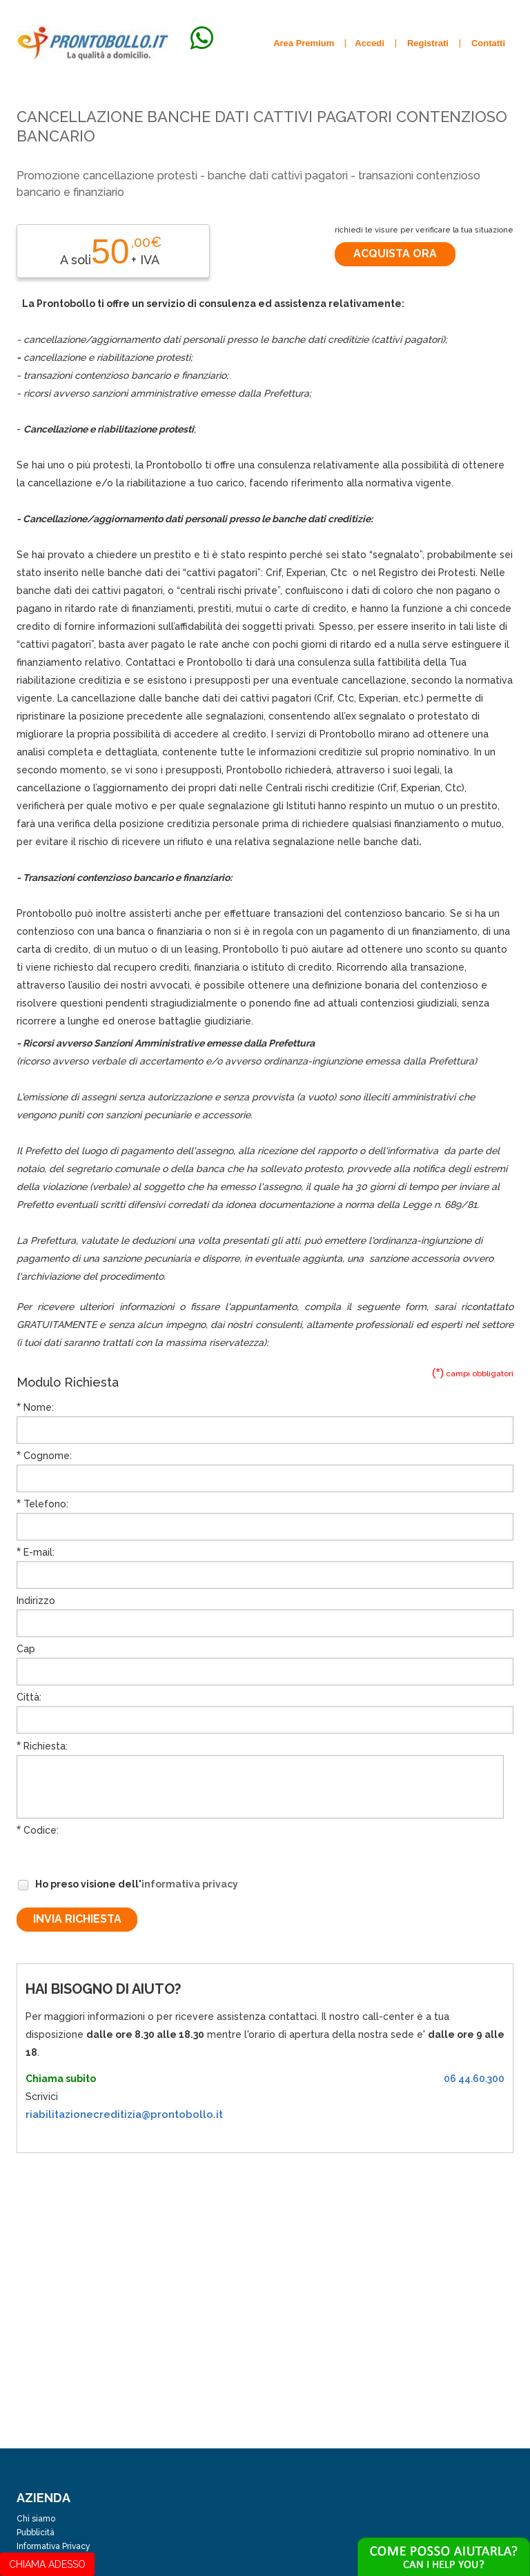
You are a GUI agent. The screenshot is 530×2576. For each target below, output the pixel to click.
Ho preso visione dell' (127, 1885)
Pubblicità (36, 2532)
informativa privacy (189, 1884)
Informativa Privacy (53, 2546)
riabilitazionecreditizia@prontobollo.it (124, 2114)
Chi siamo (36, 2519)
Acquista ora (395, 253)
